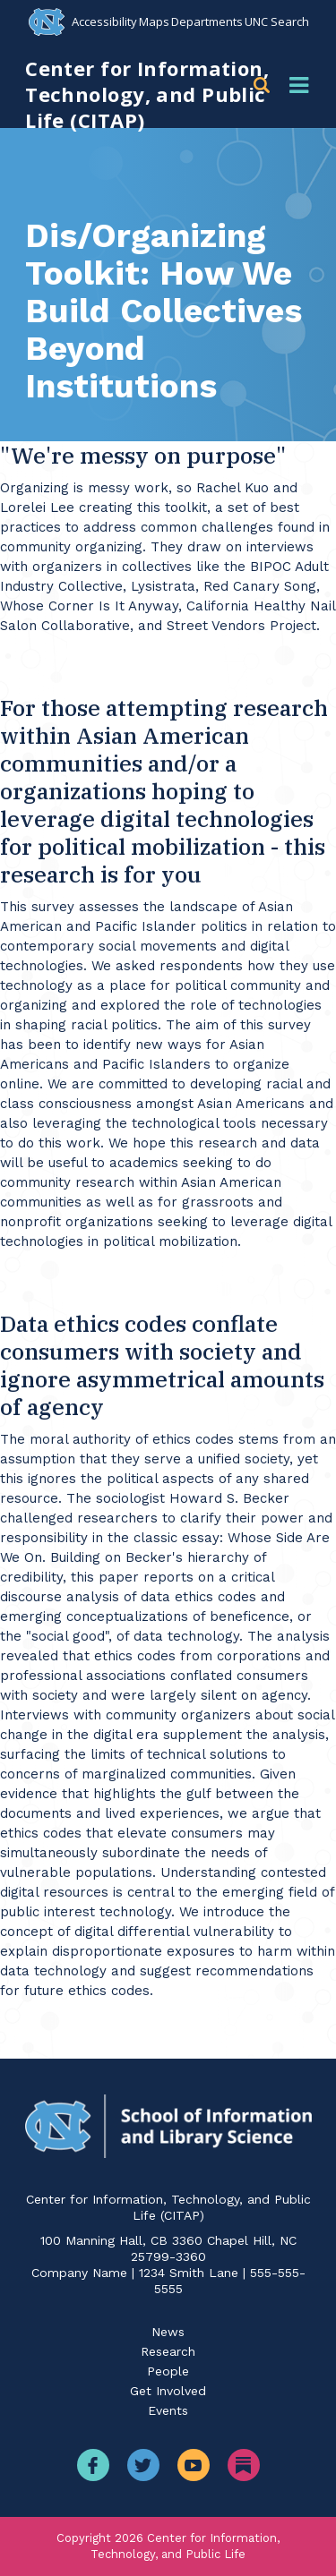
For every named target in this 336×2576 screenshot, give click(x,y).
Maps (154, 21)
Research (168, 2351)
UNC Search (277, 21)
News (168, 2331)
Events (168, 2410)
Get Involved (168, 2391)
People (168, 2371)
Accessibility (104, 21)
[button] (265, 85)
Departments (207, 21)
